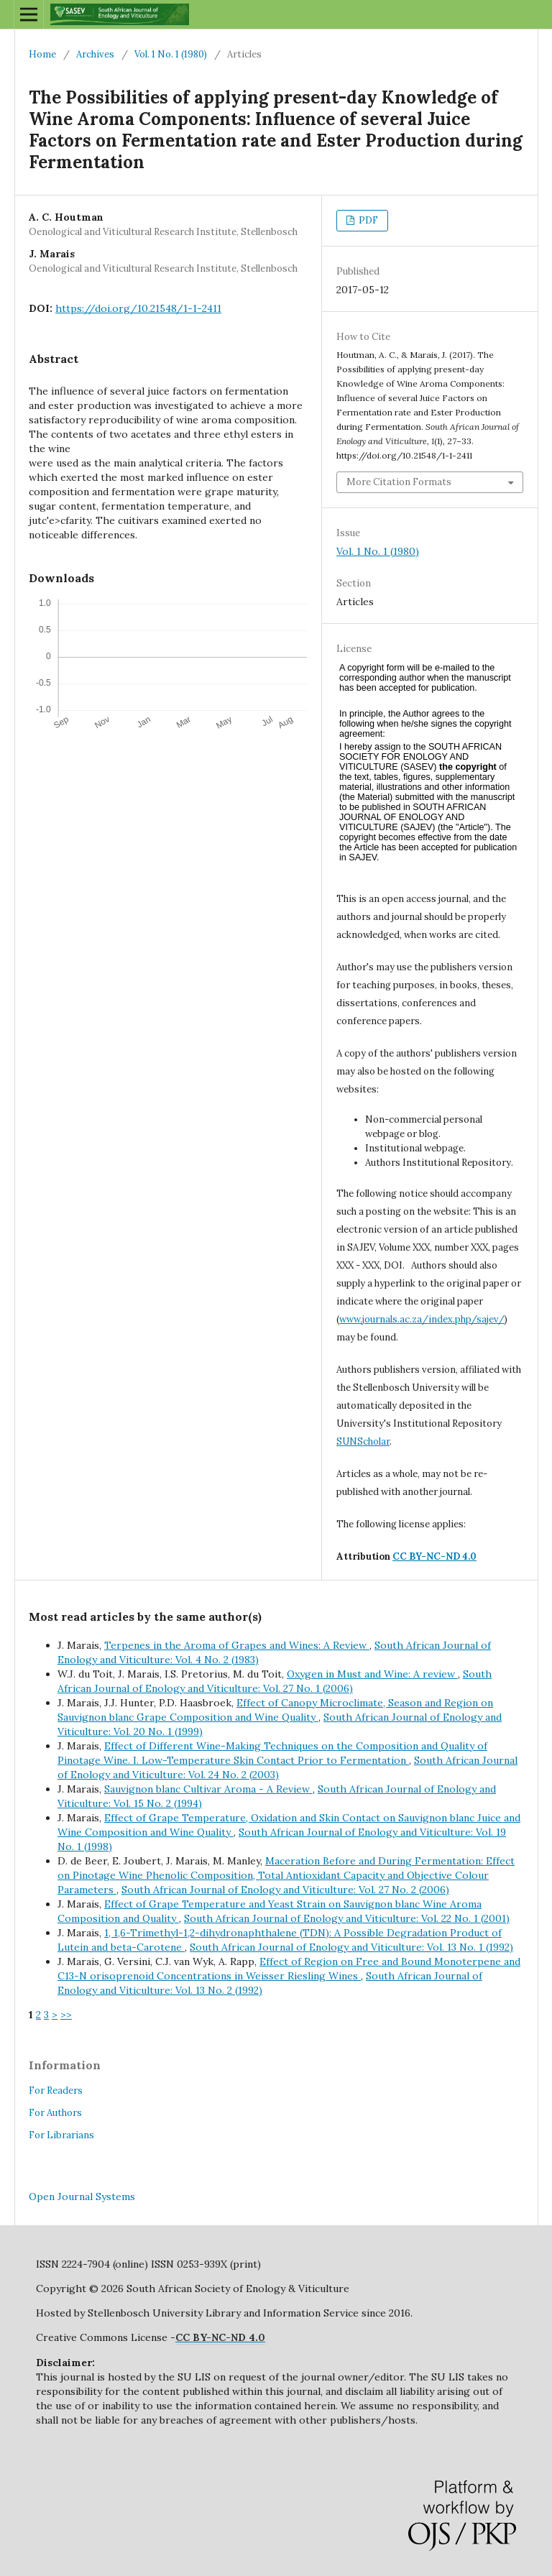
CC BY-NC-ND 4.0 (434, 1556)
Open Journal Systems (82, 2196)
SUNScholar (363, 1441)
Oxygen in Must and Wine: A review (372, 1674)
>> (66, 2014)
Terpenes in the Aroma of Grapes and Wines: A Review (236, 1645)
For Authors (55, 2113)
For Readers (56, 2090)
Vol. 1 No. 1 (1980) (170, 54)
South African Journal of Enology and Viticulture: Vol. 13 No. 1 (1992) (351, 1947)
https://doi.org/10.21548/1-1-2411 (138, 308)
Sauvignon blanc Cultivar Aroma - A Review (208, 1788)
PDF (367, 220)
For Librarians (61, 2135)
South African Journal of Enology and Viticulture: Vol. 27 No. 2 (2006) (285, 1889)
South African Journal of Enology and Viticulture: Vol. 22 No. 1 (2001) (347, 1918)
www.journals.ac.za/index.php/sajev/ (422, 1319)
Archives (95, 54)
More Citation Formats (398, 482)
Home (42, 54)
